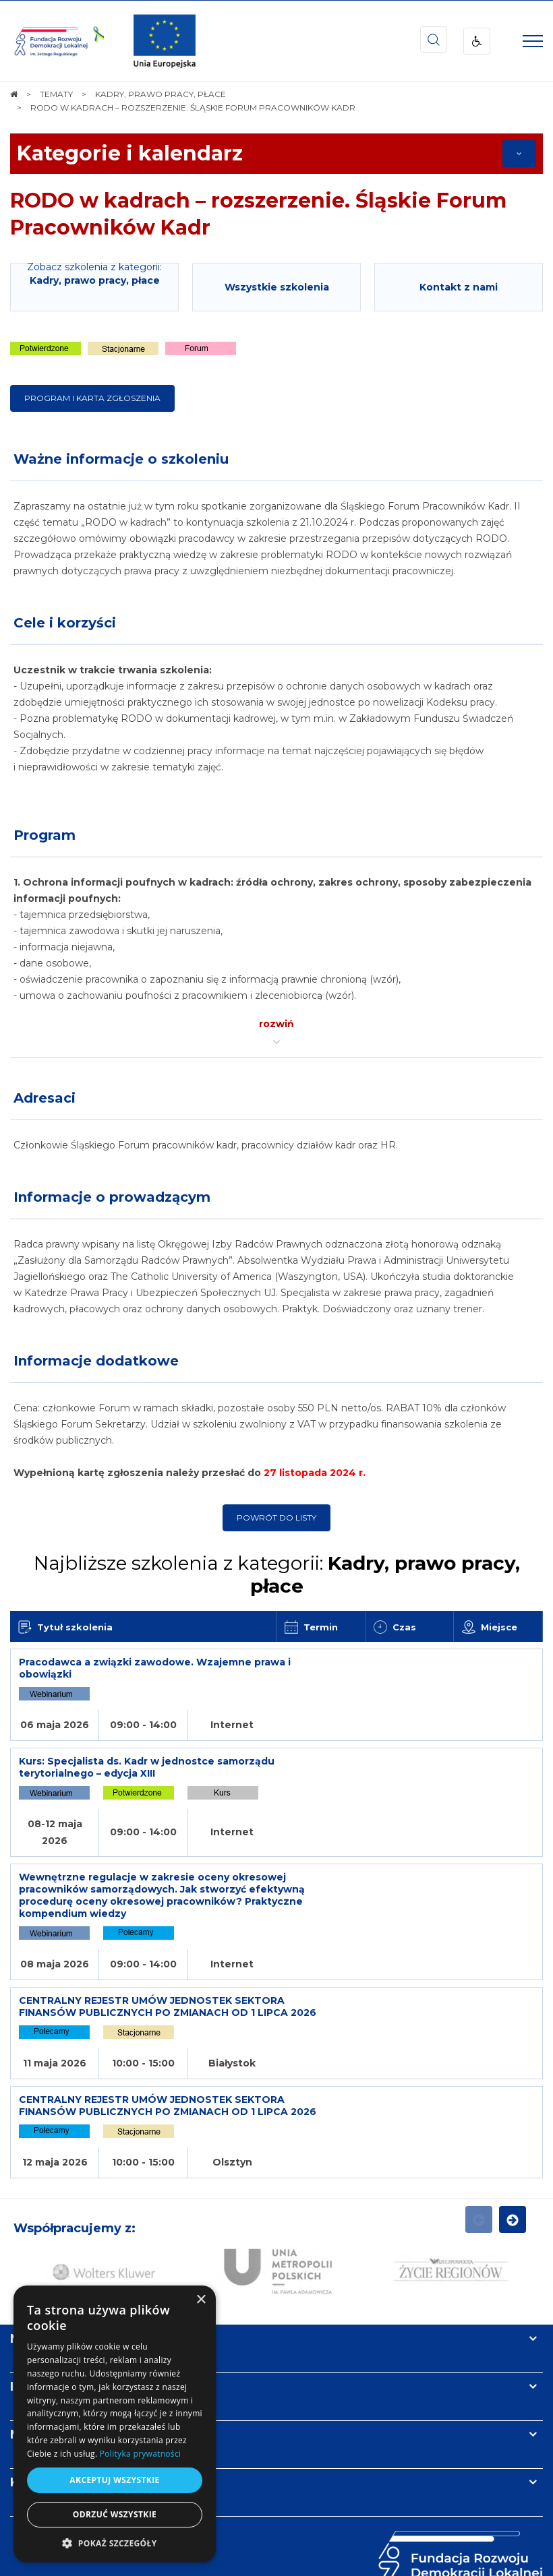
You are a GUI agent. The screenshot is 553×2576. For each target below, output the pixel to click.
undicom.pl (301, 2561)
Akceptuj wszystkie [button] (114, 2480)
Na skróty (40, 2206)
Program (44, 835)
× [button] (201, 2300)
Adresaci (44, 1098)
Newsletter (46, 2302)
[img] (164, 41)
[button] (114, 2542)
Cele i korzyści (64, 623)
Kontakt (35, 2350)
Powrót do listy (276, 1517)
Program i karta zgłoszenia (92, 398)
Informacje (45, 2254)
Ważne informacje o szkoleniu (121, 459)
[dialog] (114, 2424)
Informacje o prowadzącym (111, 1197)
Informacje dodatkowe (96, 1361)
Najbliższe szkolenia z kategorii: (277, 1574)
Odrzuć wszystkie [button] (114, 2514)
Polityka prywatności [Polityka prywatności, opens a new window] (140, 2453)
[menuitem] (234, 2534)
